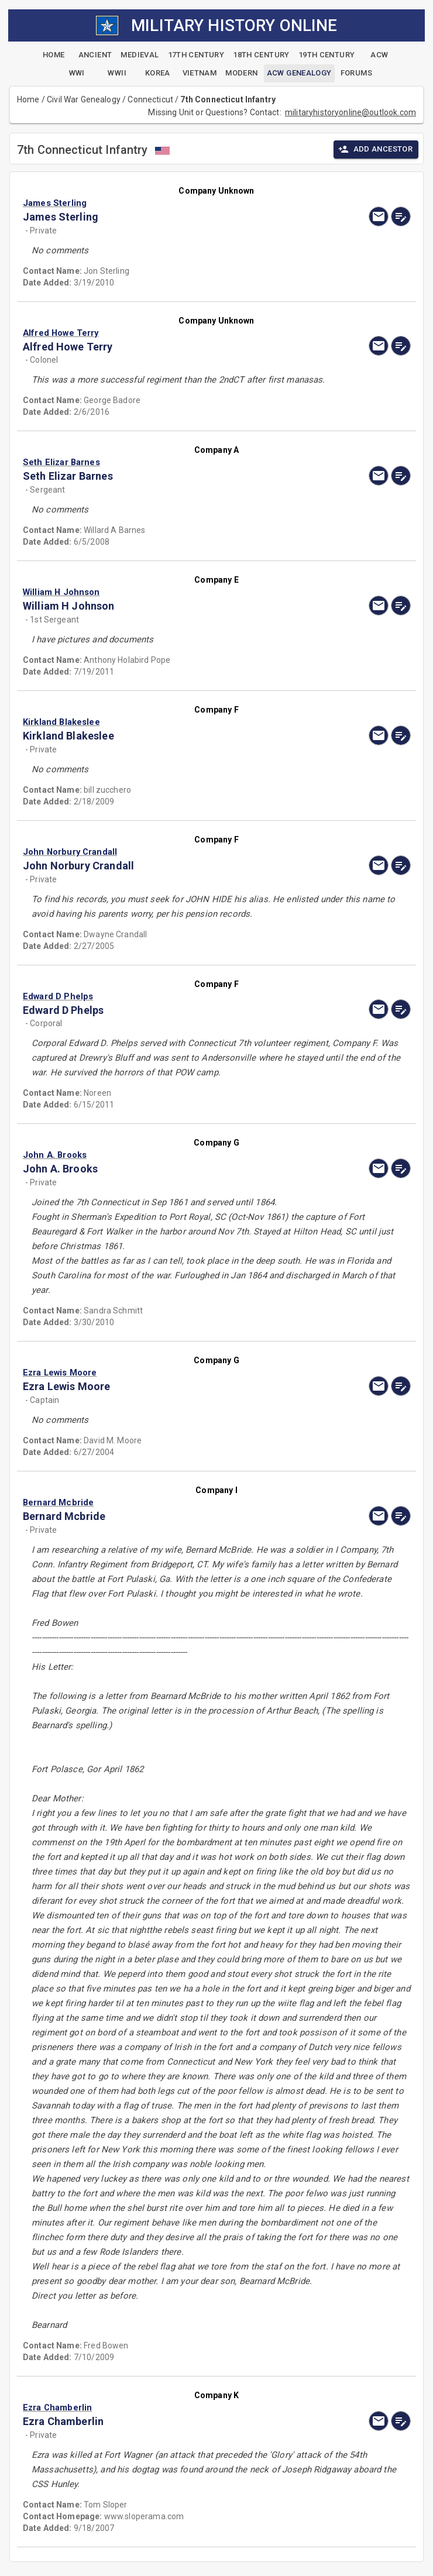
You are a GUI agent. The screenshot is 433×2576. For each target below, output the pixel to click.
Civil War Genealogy (84, 99)
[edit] (400, 216)
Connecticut (150, 99)
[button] (158, 203)
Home (28, 99)
